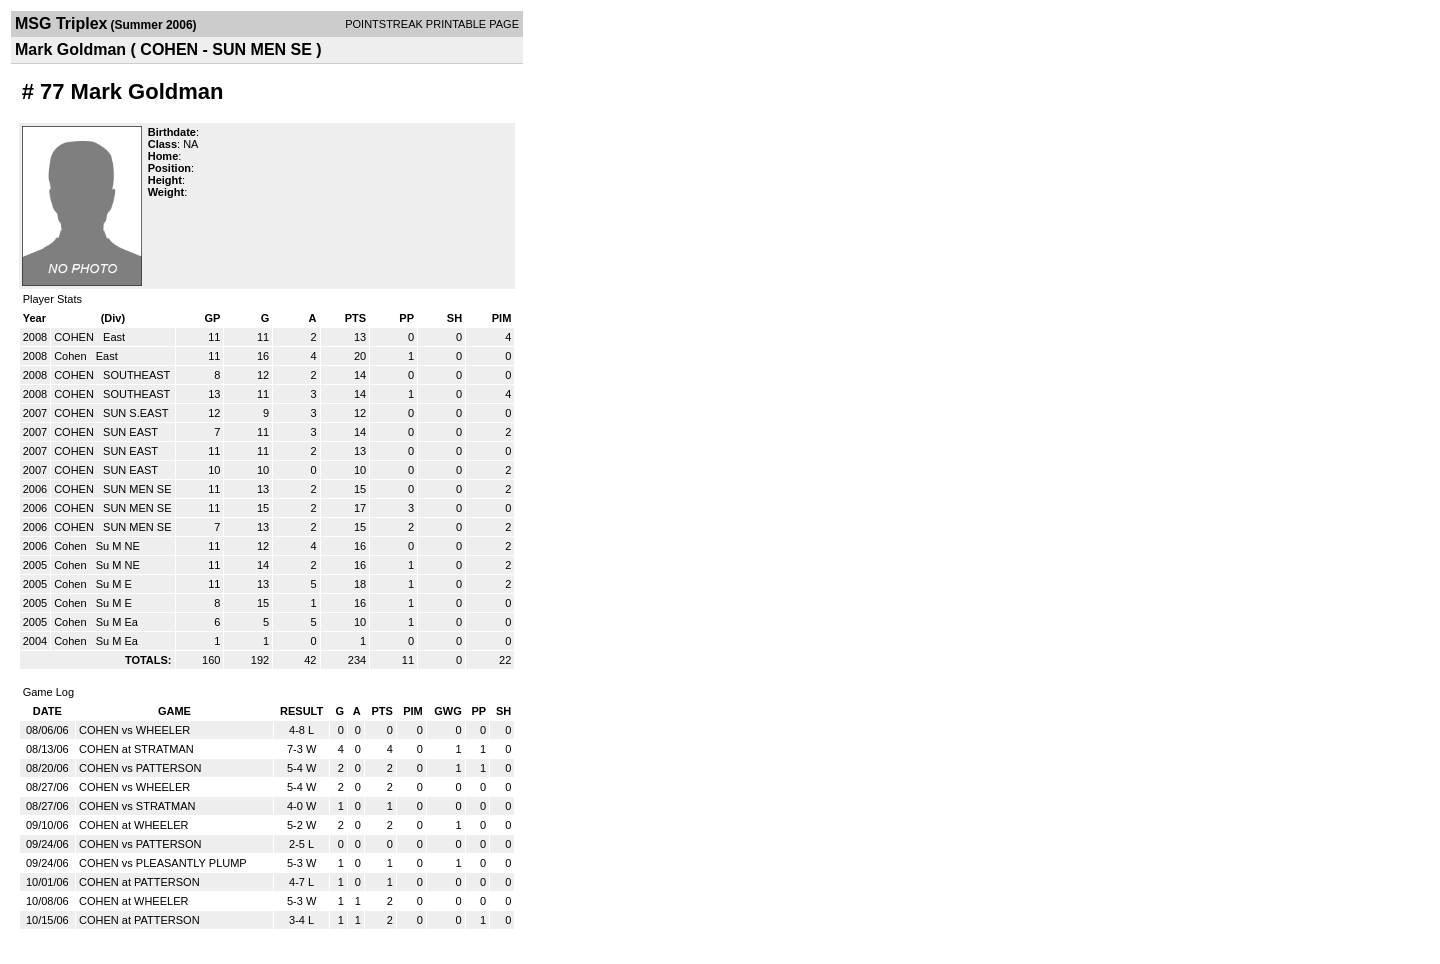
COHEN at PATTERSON (139, 882)
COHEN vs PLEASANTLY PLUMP (163, 863)
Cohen (71, 356)
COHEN (75, 337)
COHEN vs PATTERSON (140, 768)
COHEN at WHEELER (133, 825)
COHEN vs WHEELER (134, 730)
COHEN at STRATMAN (136, 749)
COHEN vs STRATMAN (137, 806)
